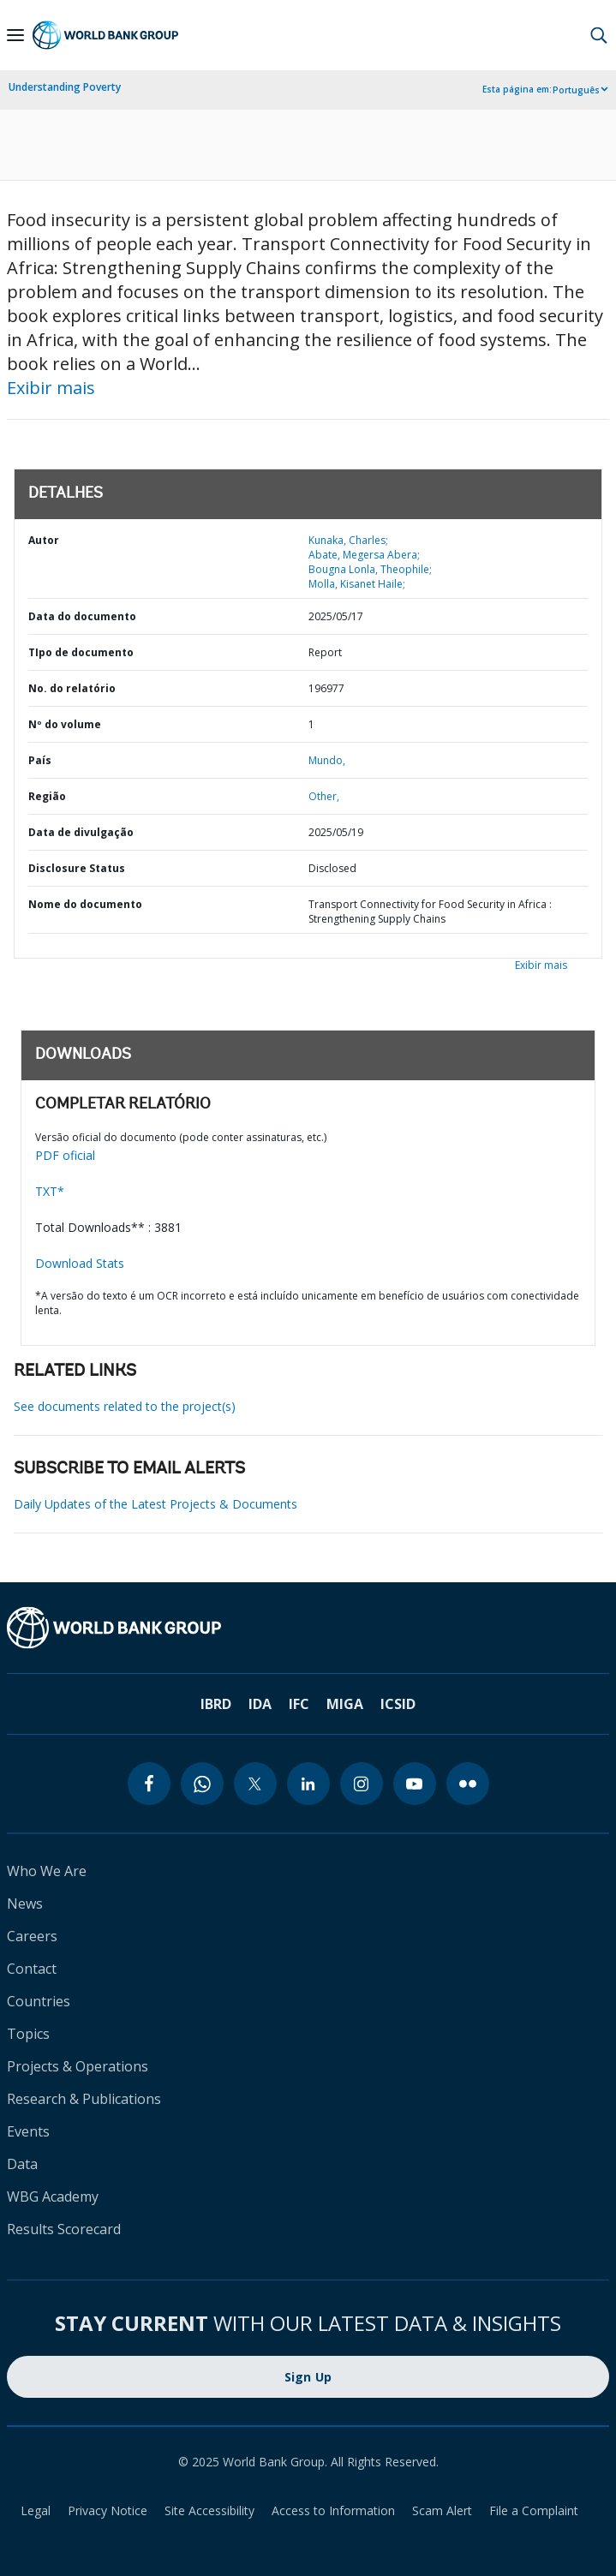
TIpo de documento (81, 652)
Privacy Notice (107, 2510)
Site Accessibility (209, 2510)
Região (47, 796)
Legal (36, 2510)
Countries (38, 2001)
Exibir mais (51, 387)
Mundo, (326, 760)
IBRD (215, 1703)
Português (576, 90)
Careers (32, 1936)
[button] (599, 35)
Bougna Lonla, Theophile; (370, 569)
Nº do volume (64, 724)
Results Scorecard (64, 2229)
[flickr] (467, 1783)
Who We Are (47, 1871)
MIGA (344, 1703)
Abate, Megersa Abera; (364, 554)
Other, (323, 796)
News (25, 1903)
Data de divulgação (81, 832)
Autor (43, 540)
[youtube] (414, 1783)
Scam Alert (442, 2510)
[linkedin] (308, 1783)
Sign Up (308, 2377)
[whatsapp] (202, 1783)
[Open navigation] (15, 35)
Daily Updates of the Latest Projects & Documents (155, 1504)
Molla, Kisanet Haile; (356, 584)
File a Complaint (533, 2510)
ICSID (398, 1703)
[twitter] (255, 1783)
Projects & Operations (77, 2066)
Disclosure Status (76, 868)
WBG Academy (53, 2196)
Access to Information (333, 2510)
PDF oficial (65, 1155)
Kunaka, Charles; (348, 540)
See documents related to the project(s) (125, 1406)
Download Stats (79, 1263)
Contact (32, 1968)
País (39, 760)
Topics (28, 2033)
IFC (299, 1703)
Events (28, 2131)
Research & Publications (84, 2098)
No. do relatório (72, 688)
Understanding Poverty (65, 87)
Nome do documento (85, 904)
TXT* (49, 1191)
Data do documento (82, 616)
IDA (260, 1703)
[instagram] (361, 1783)
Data (22, 2164)
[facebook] (149, 1783)
